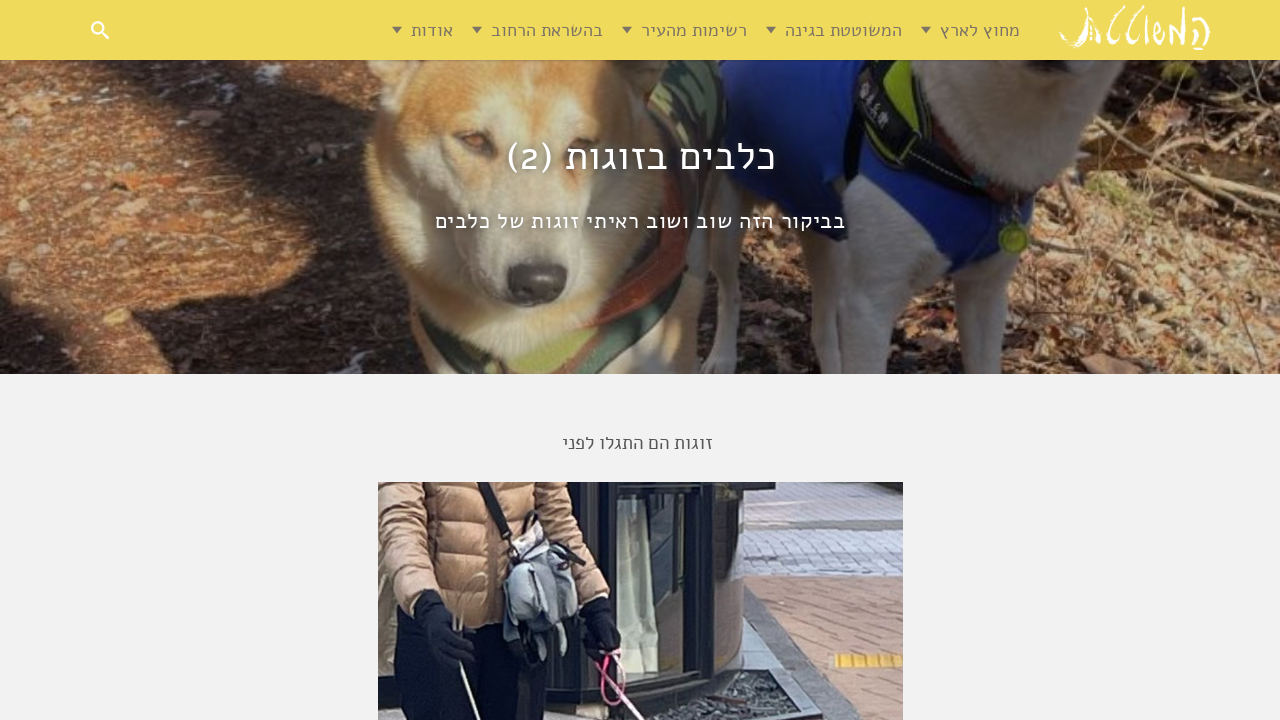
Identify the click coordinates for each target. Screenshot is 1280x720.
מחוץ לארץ (980, 30)
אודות (432, 30)
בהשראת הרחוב (547, 30)
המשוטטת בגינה (843, 30)
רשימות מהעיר (694, 30)
